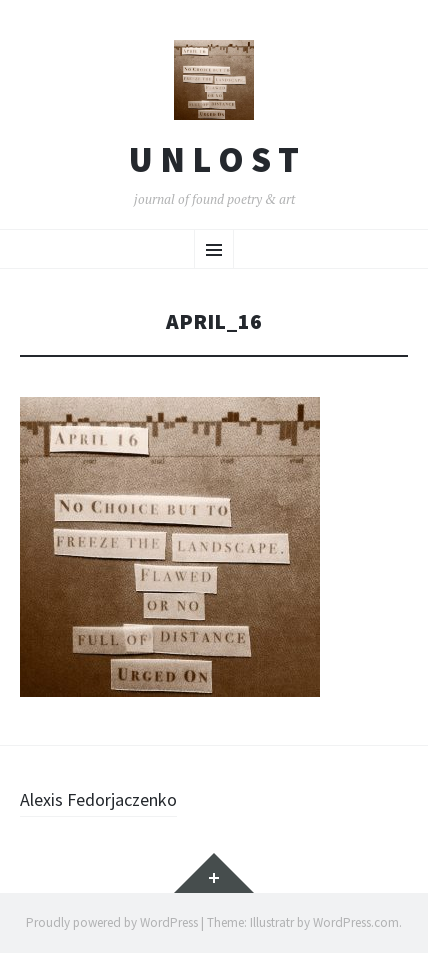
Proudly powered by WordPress (112, 922)
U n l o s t (214, 160)
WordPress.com (356, 922)
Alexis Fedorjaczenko (98, 799)
